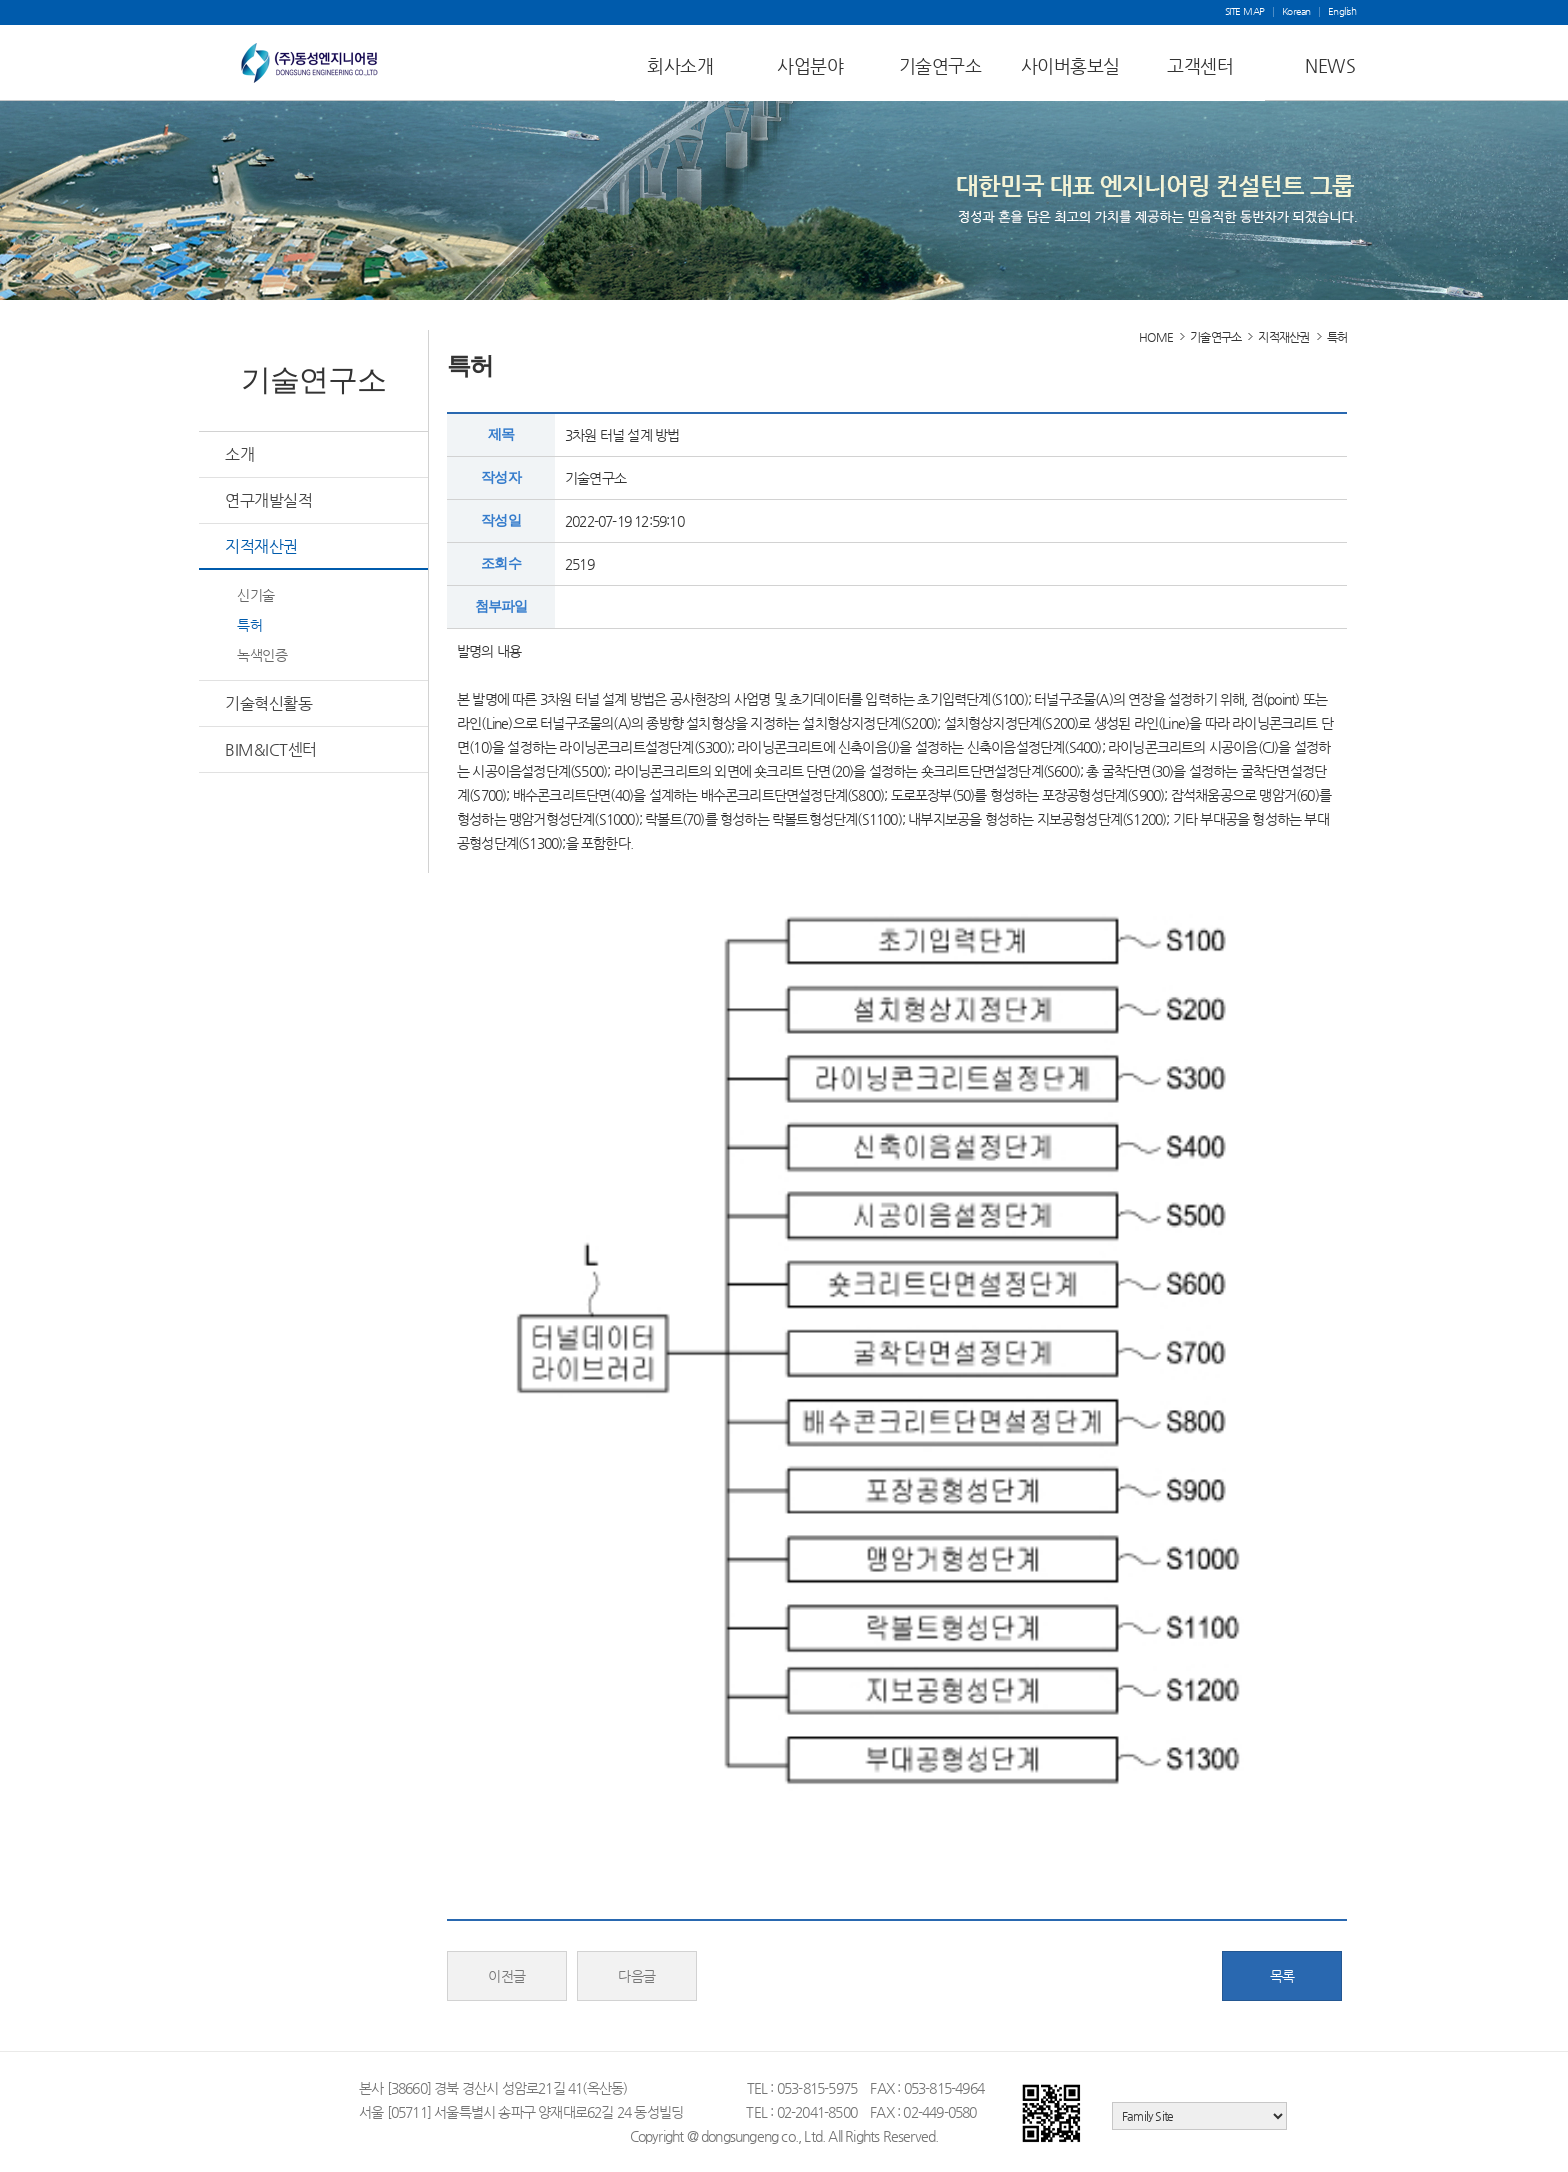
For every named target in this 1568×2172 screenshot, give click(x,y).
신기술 (256, 595)
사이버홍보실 (1070, 65)
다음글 (637, 1976)
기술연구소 (940, 65)
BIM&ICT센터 (271, 749)
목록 (1282, 1976)
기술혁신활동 (268, 703)
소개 (239, 454)
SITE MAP (1245, 12)
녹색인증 (262, 655)
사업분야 (810, 65)
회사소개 (680, 65)
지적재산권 (261, 546)
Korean (1296, 12)
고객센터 (1200, 65)
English (1342, 12)
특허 (249, 625)
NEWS (1330, 65)
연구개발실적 (268, 500)
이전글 (507, 1976)
